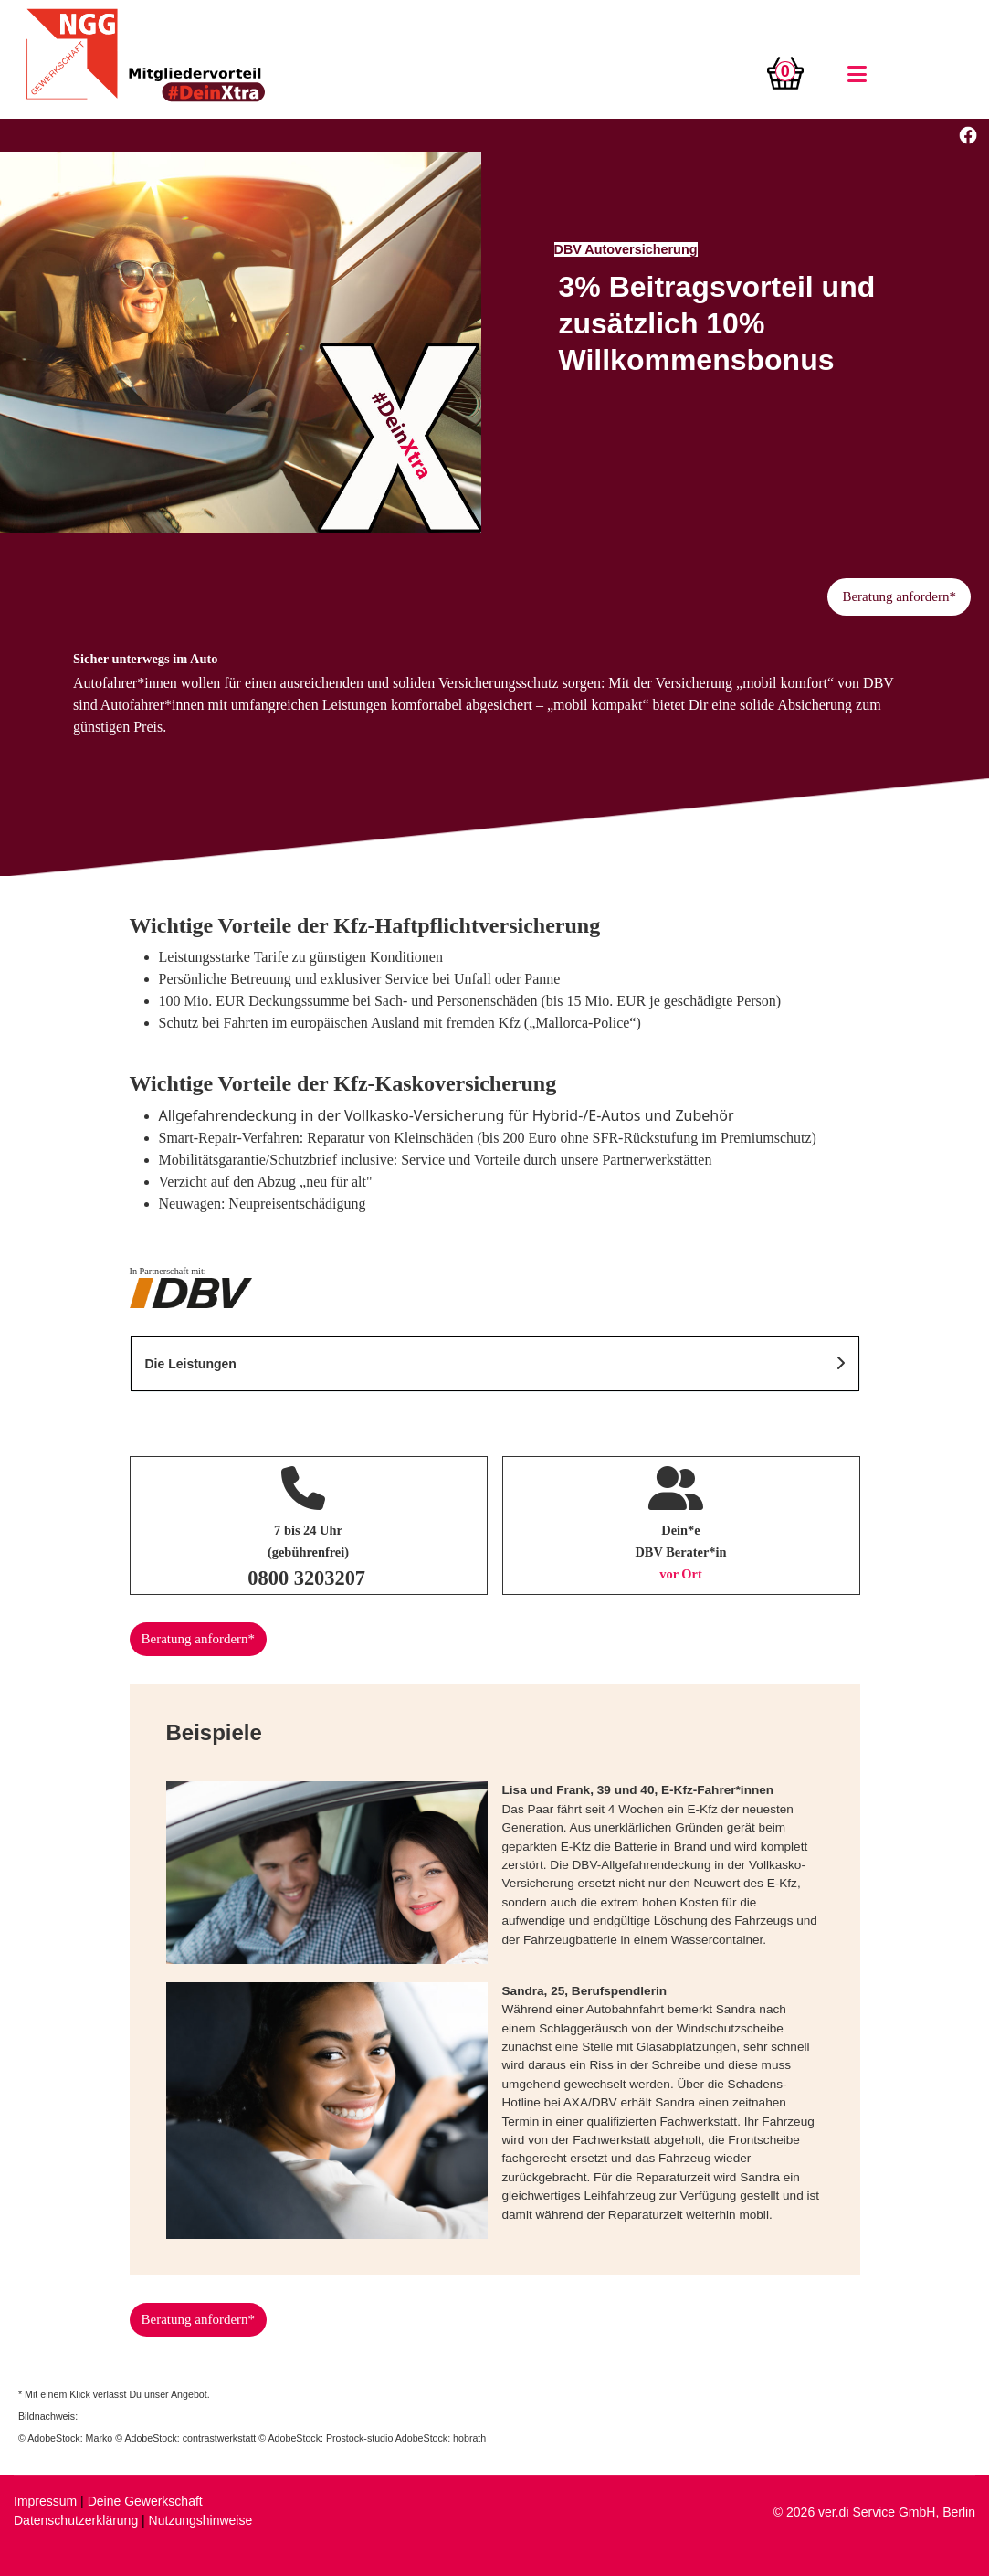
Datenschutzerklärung (76, 2520)
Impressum (45, 2501)
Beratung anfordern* (899, 596)
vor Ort (680, 1574)
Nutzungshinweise (201, 2520)
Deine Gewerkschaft (145, 2501)
